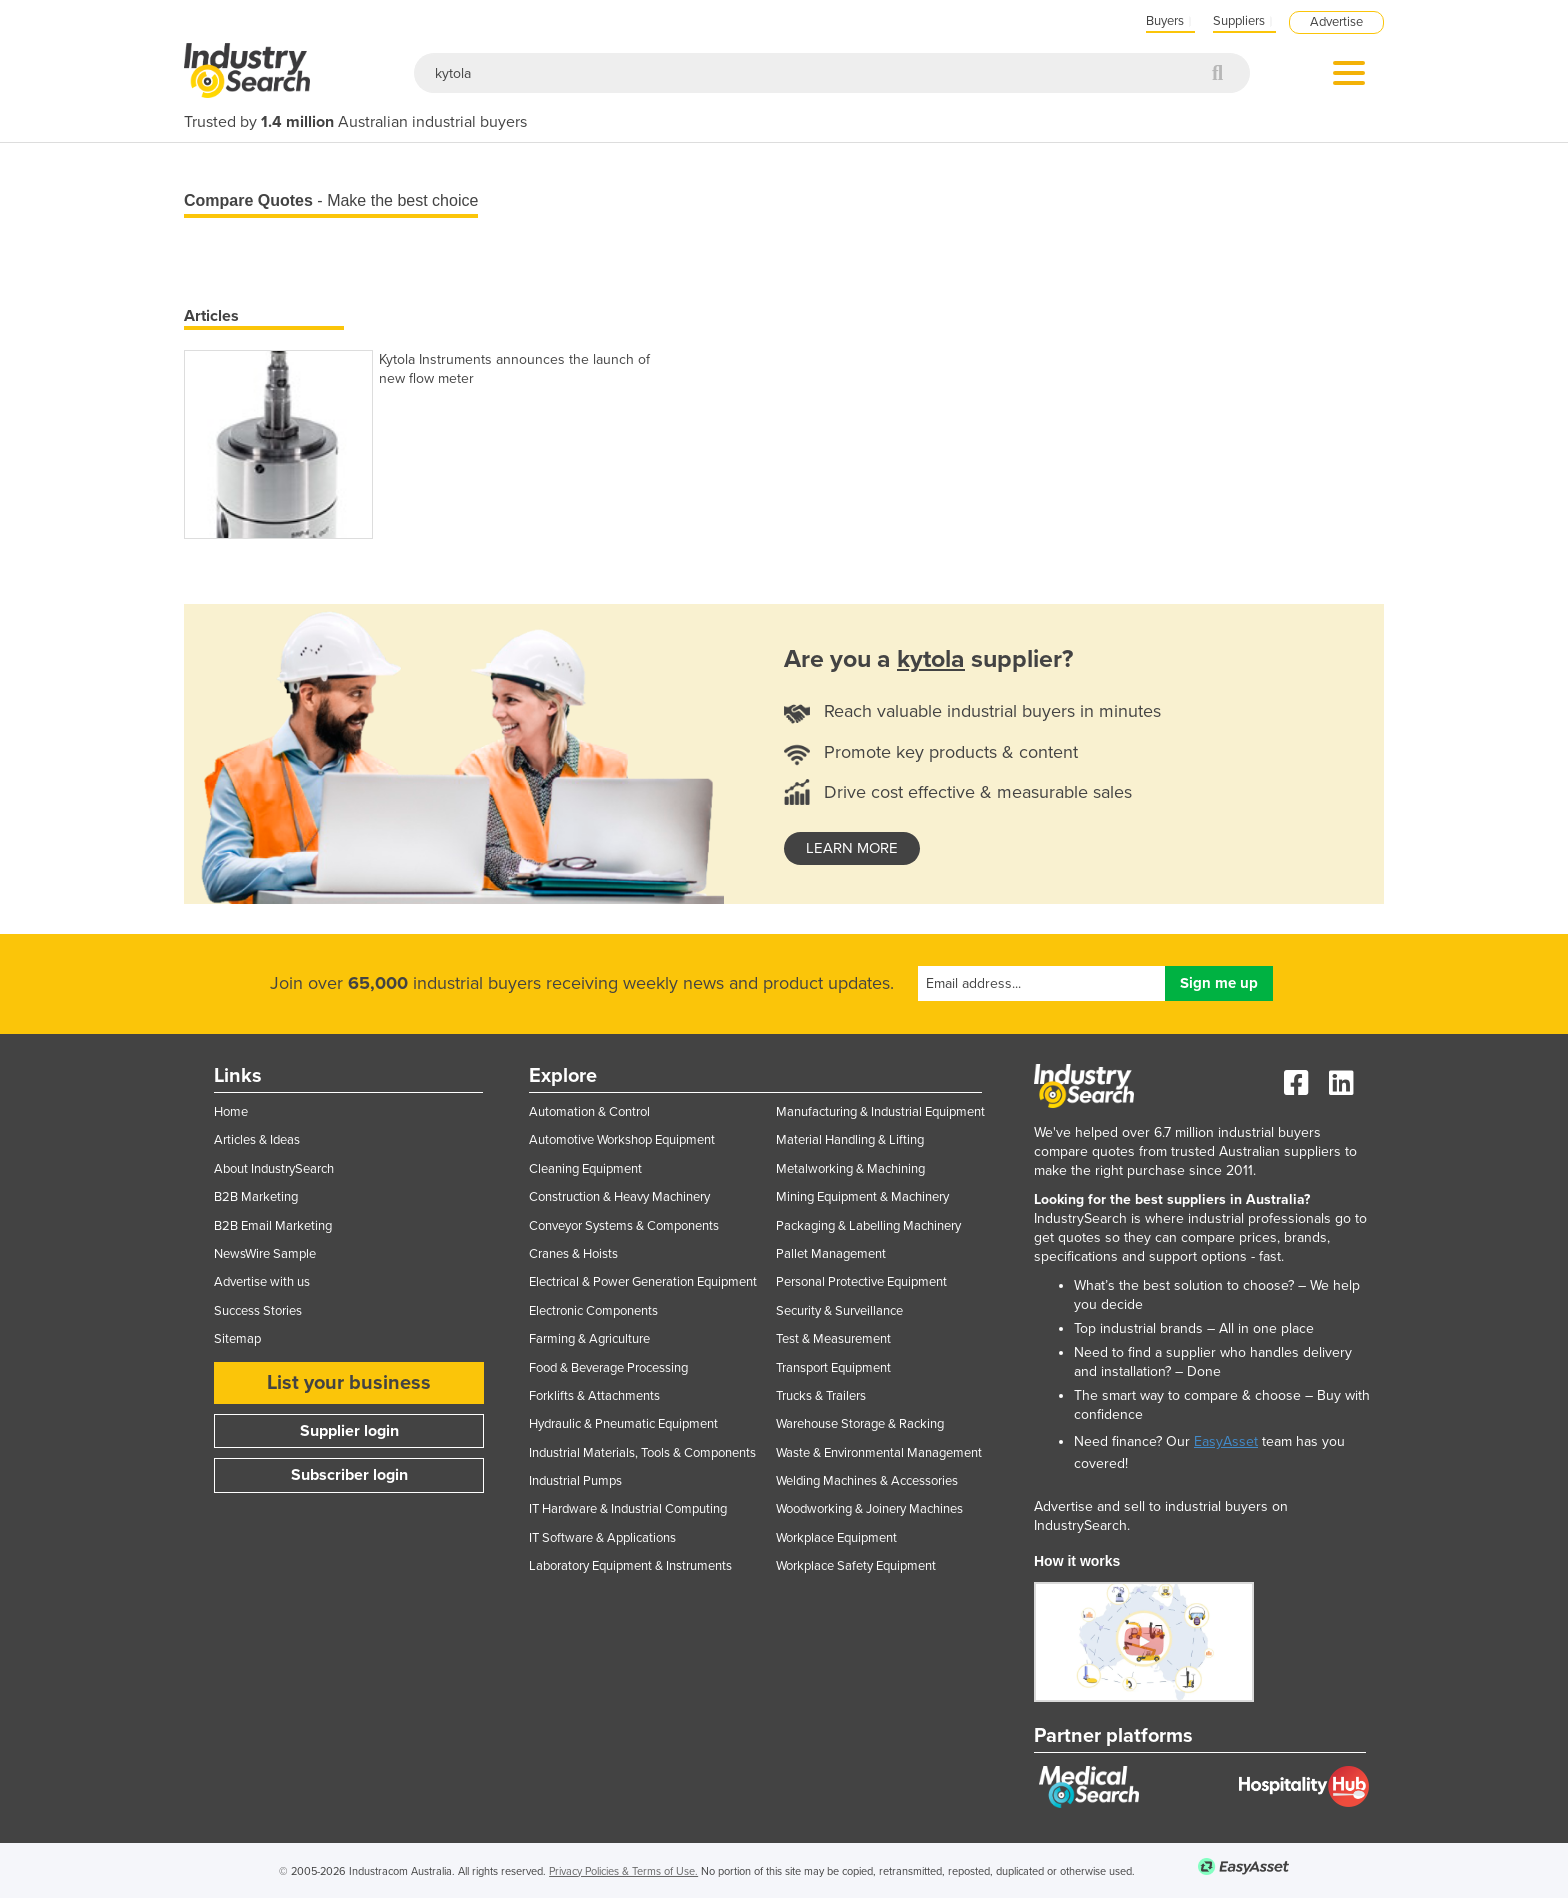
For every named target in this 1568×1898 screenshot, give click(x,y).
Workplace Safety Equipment (856, 1566)
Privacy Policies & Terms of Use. (623, 1871)
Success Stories (258, 1311)
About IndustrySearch (274, 1169)
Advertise (1336, 22)
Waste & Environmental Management (879, 1453)
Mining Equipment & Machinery (862, 1197)
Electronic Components (593, 1311)
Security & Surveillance (839, 1311)
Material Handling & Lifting (850, 1140)
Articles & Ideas (257, 1140)
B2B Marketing (256, 1197)
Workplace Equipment (836, 1538)
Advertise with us (262, 1282)
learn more (852, 848)
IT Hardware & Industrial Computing (628, 1509)
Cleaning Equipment (585, 1169)
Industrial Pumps (575, 1481)
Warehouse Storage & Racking (860, 1424)
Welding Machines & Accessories (867, 1481)
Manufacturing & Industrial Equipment (880, 1112)
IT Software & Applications (602, 1538)
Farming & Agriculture (589, 1339)
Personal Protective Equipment (861, 1282)
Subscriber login (349, 1475)
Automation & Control (589, 1112)
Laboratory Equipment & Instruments (630, 1566)
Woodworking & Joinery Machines (869, 1509)
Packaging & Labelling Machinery (868, 1226)
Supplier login (349, 1431)
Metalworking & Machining (850, 1169)
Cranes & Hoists (573, 1254)
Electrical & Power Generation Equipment (643, 1282)
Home (231, 1112)
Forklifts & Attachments (594, 1396)
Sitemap (237, 1339)
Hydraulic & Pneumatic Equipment (623, 1424)
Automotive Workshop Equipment (622, 1140)
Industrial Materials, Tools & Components (642, 1453)
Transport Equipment (833, 1368)
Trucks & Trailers (821, 1396)
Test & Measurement (833, 1339)
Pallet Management (831, 1254)
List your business (349, 1383)
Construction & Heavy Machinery (619, 1197)
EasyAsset (1226, 1441)
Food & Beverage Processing (608, 1368)
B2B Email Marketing (273, 1226)
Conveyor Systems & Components (624, 1226)
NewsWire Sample (265, 1254)
